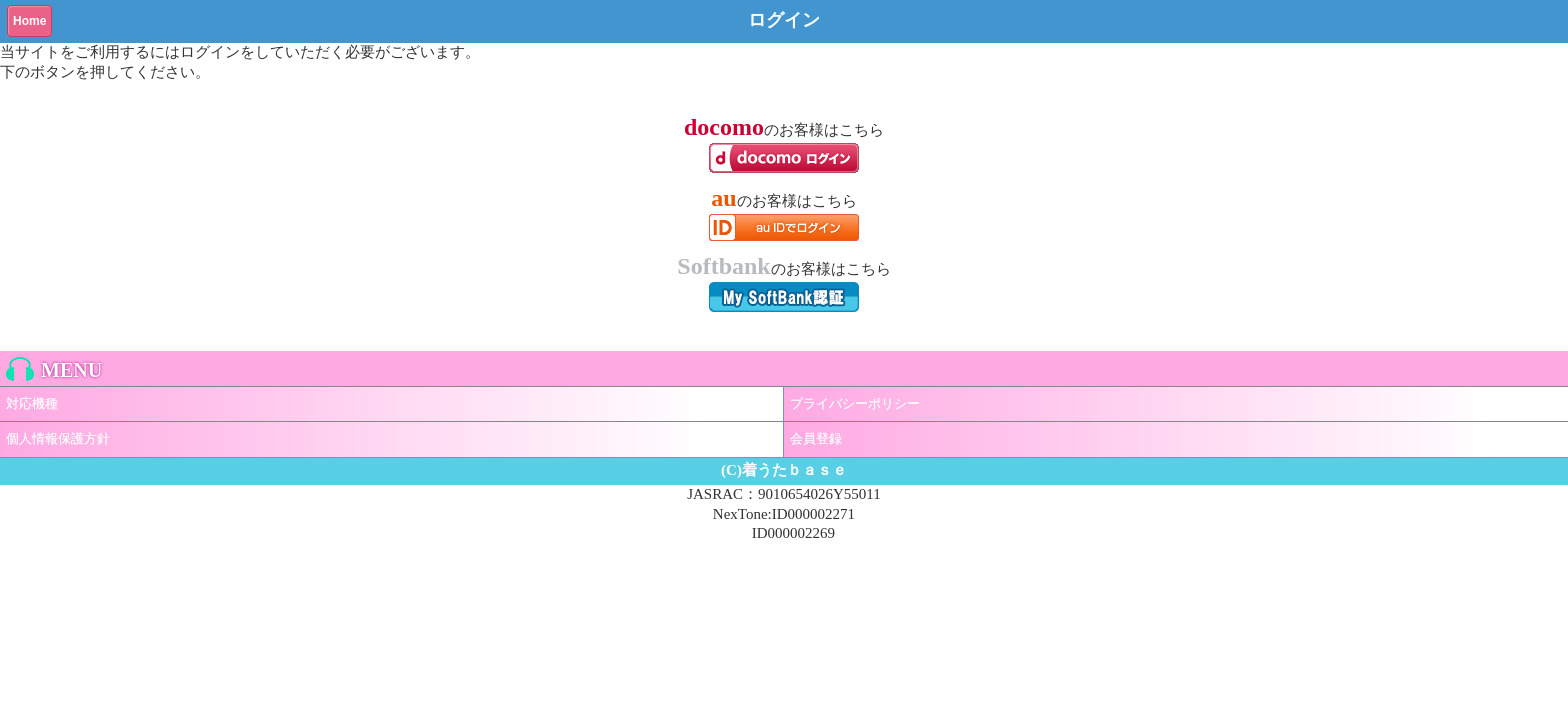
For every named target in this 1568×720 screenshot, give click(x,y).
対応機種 (32, 403)
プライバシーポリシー (855, 403)
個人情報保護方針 (58, 438)
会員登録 (816, 438)
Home (29, 21)
